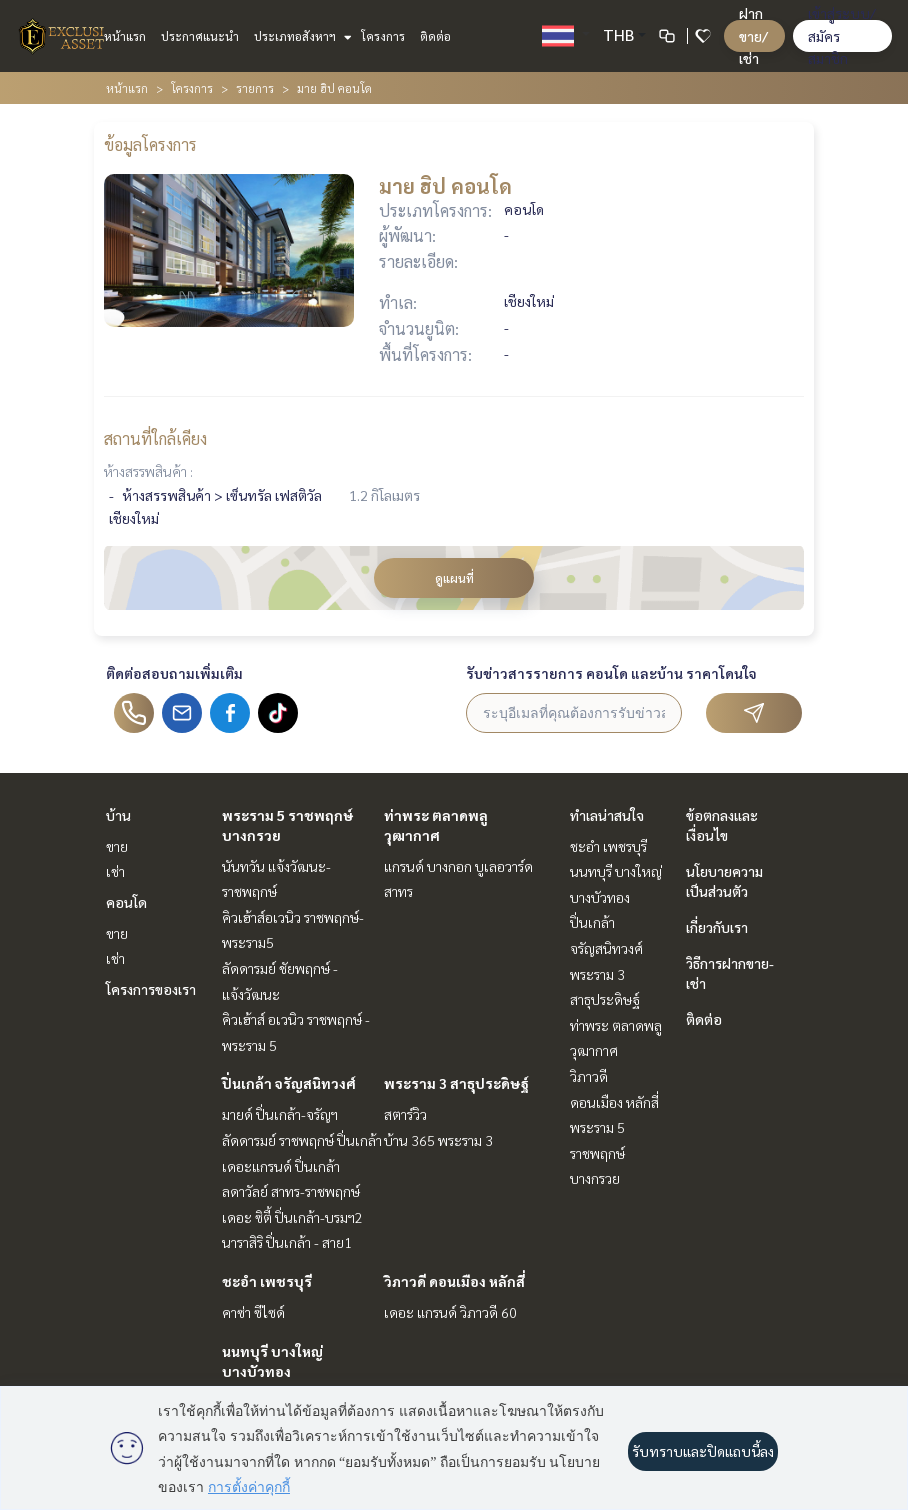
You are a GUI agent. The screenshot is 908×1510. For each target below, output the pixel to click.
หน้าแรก (125, 36)
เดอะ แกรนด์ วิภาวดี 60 (450, 1312)
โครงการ (383, 36)
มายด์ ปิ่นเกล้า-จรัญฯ (280, 1114)
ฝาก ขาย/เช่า (753, 35)
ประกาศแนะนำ (200, 36)
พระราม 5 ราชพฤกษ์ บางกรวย (597, 1152)
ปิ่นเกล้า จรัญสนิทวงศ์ (289, 1083)
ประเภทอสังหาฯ (300, 36)
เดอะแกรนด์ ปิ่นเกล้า (281, 1166)
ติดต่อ (435, 36)
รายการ (255, 88)
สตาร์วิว (405, 1114)
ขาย (117, 846)
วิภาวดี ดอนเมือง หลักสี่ (454, 1281)
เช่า (115, 871)
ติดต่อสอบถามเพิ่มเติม (174, 673)
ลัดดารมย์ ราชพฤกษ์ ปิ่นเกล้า (302, 1140)
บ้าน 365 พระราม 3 (438, 1140)
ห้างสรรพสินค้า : (148, 471)
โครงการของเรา (151, 989)
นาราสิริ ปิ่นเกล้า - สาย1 (287, 1242)
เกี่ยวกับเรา (717, 927)
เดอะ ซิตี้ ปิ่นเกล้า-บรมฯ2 (292, 1217)
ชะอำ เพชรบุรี (267, 1281)
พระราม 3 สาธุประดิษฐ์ (456, 1083)
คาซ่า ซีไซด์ (253, 1312)
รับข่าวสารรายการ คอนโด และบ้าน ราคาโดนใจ (611, 673)
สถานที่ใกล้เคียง (155, 438)
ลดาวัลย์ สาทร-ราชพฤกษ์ (291, 1191)
